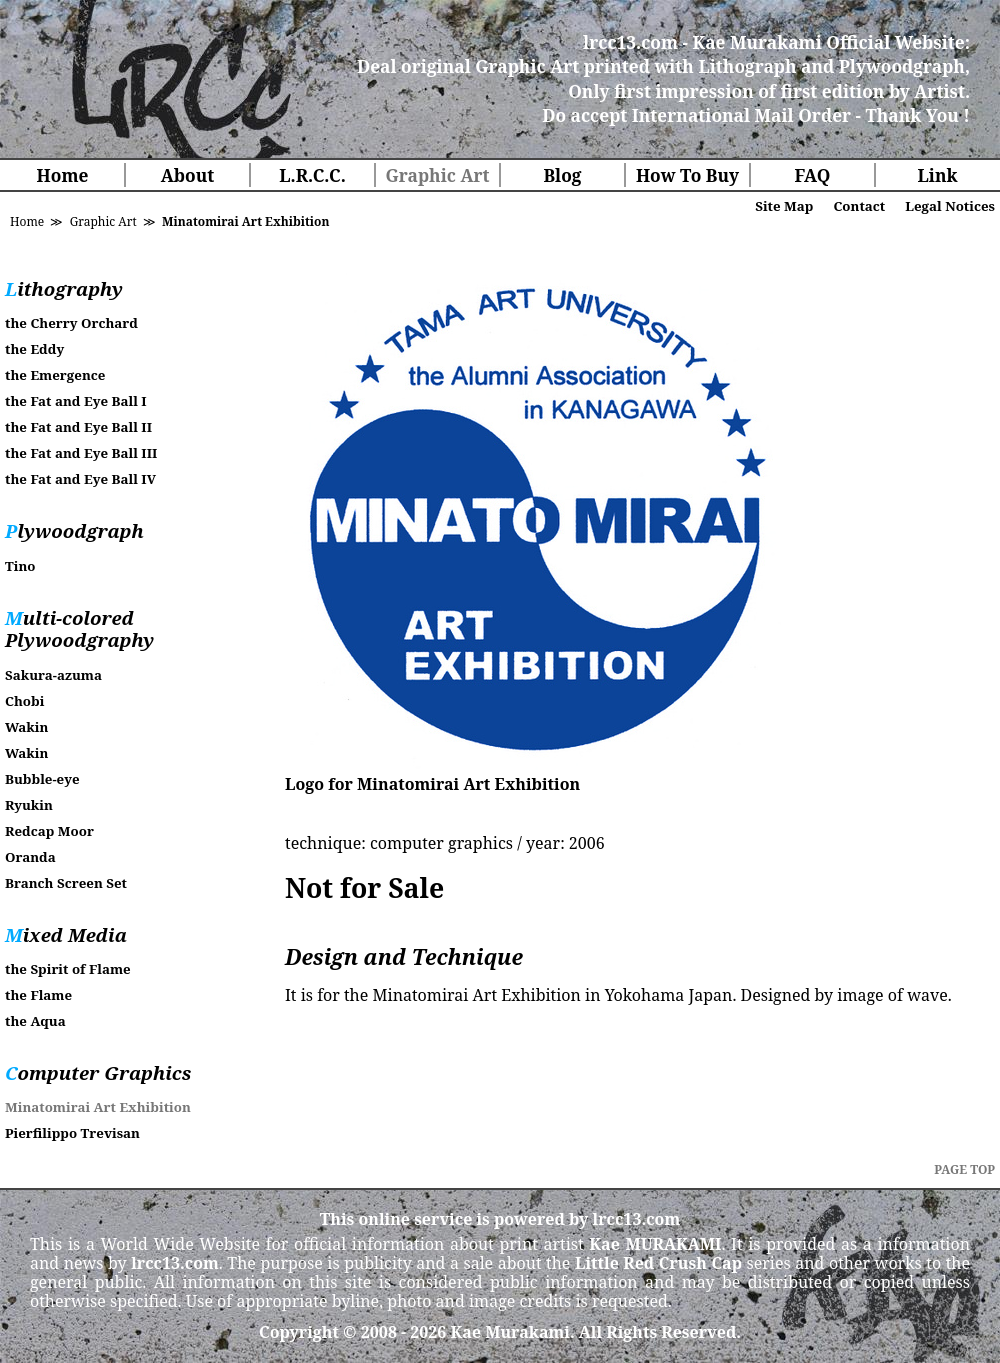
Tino (20, 566)
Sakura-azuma (53, 675)
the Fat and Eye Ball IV (80, 479)
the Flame (38, 995)
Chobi (24, 701)
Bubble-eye (42, 779)
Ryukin (29, 805)
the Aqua (35, 1021)
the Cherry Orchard (71, 323)
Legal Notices (950, 206)
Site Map (784, 206)
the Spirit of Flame (68, 969)
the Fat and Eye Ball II (78, 427)
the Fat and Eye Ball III (81, 453)
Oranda (30, 857)
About (188, 175)
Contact (859, 206)
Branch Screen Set (66, 883)
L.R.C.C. (312, 175)
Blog (562, 175)
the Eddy (34, 349)
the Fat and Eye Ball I (76, 401)
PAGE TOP (964, 1169)
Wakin (26, 727)
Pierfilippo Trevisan (72, 1133)
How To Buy (687, 175)
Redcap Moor (49, 831)
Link (937, 175)
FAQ (813, 175)
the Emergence (55, 375)
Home (63, 175)
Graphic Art (437, 175)
